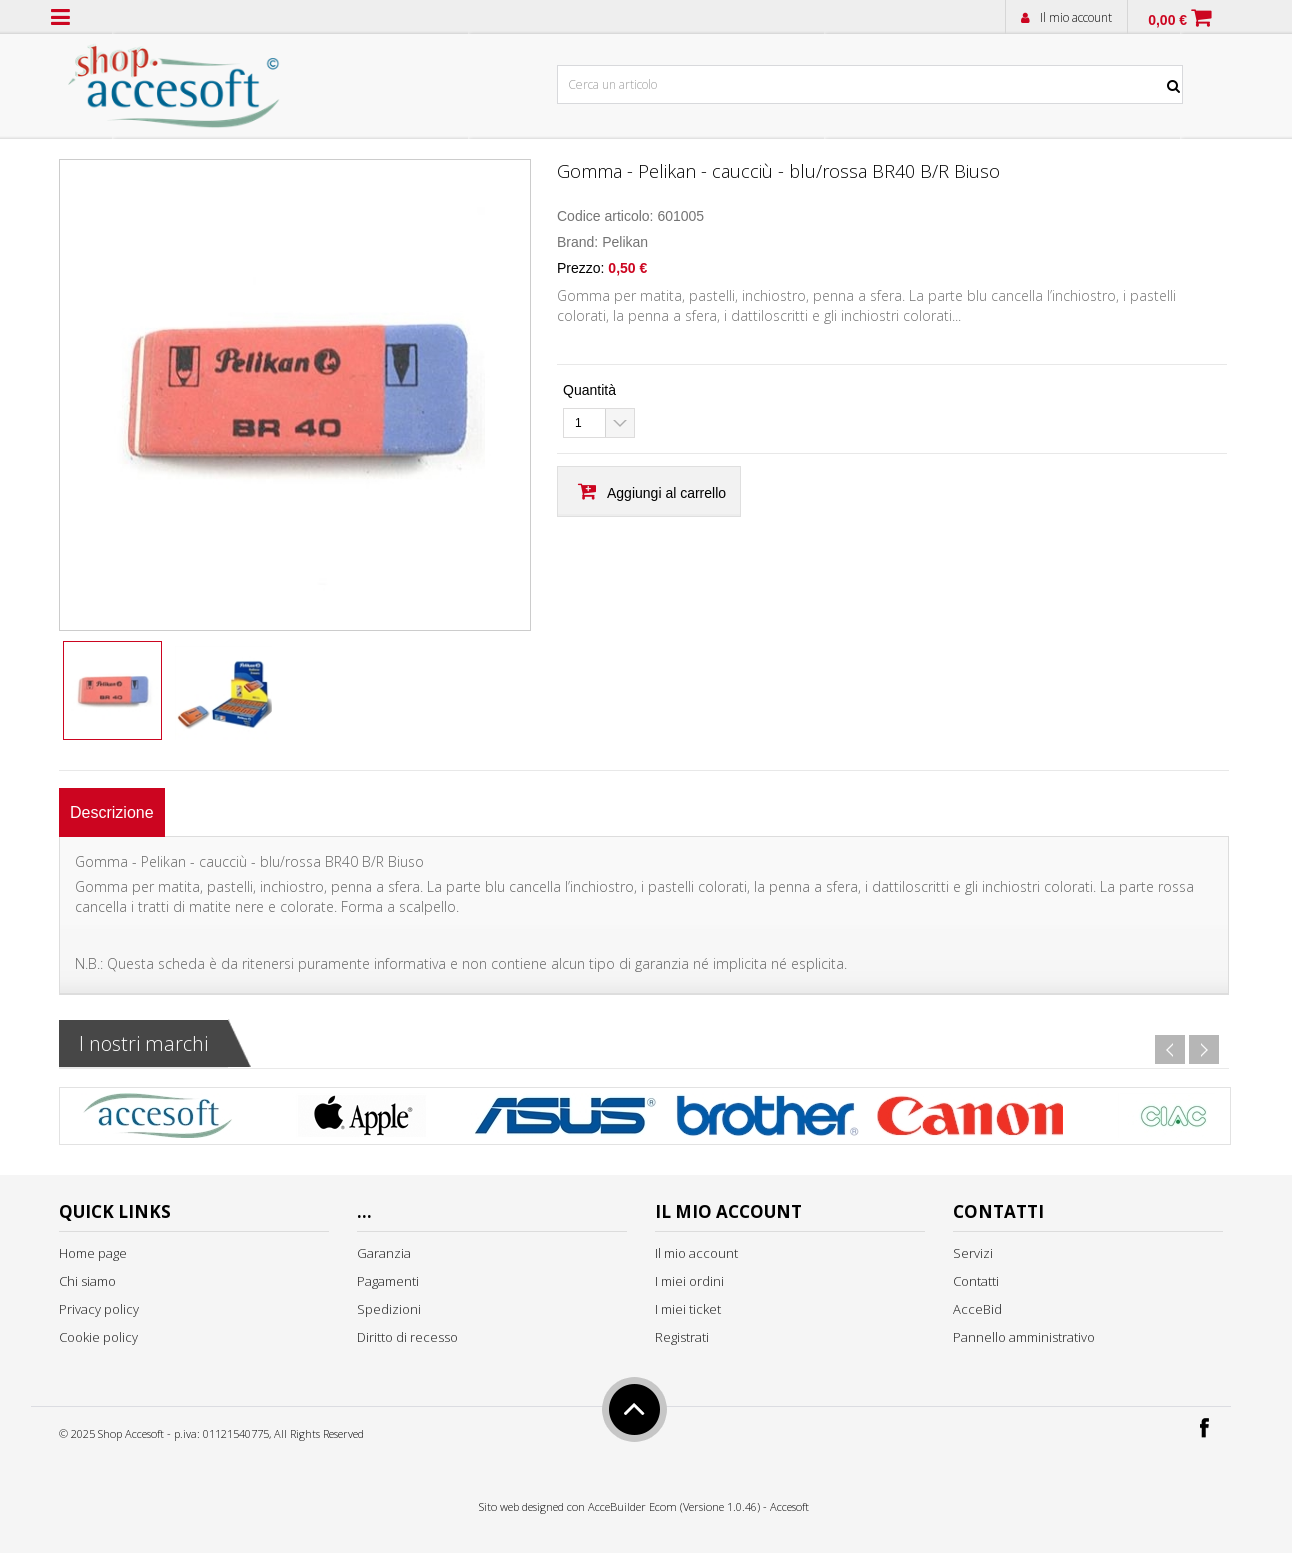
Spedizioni (389, 1309)
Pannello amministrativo (1024, 1337)
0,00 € (1167, 20)
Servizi (973, 1253)
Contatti (976, 1281)
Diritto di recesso (407, 1337)
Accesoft (789, 1506)
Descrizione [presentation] (112, 812)
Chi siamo (87, 1281)
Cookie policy (98, 1337)
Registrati (682, 1337)
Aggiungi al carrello (666, 493)
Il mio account (1076, 17)
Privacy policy (99, 1309)
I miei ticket (688, 1309)
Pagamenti (388, 1281)
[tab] (112, 812)
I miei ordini (689, 1281)
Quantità (589, 390)
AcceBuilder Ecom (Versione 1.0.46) (674, 1506)
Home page (93, 1253)
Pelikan (625, 242)
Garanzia (384, 1253)
